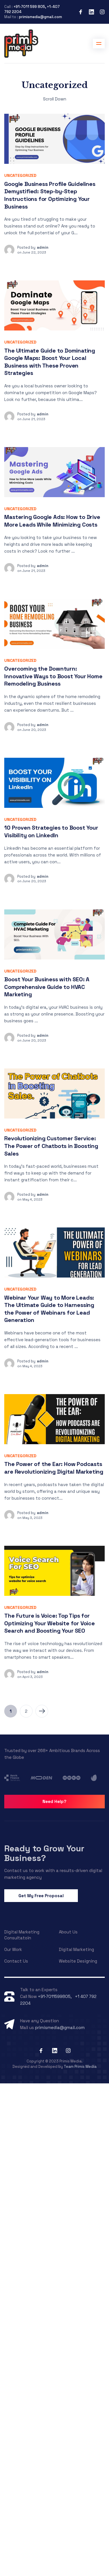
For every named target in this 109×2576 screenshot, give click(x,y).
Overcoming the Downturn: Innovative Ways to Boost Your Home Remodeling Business (53, 676)
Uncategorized (20, 175)
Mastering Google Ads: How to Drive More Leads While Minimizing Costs (52, 520)
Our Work (13, 1949)
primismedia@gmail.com (40, 16)
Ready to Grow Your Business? (44, 1853)
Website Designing (78, 1961)
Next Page (41, 1711)
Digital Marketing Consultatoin (21, 1934)
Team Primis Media (80, 2066)
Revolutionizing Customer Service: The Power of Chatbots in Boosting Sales (51, 1146)
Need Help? (54, 1801)
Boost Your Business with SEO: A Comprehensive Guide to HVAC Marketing (46, 987)
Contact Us (16, 1961)
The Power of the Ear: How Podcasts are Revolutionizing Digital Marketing (53, 1467)
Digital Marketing (76, 1949)
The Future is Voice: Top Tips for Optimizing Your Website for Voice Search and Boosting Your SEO (49, 1623)
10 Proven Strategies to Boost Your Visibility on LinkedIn (51, 831)
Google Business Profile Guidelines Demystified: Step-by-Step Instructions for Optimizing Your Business (49, 195)
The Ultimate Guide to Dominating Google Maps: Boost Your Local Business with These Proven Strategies (49, 362)
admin (42, 247)
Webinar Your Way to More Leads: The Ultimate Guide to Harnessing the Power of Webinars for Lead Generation (49, 1309)
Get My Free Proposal (41, 1895)
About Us (68, 1932)
